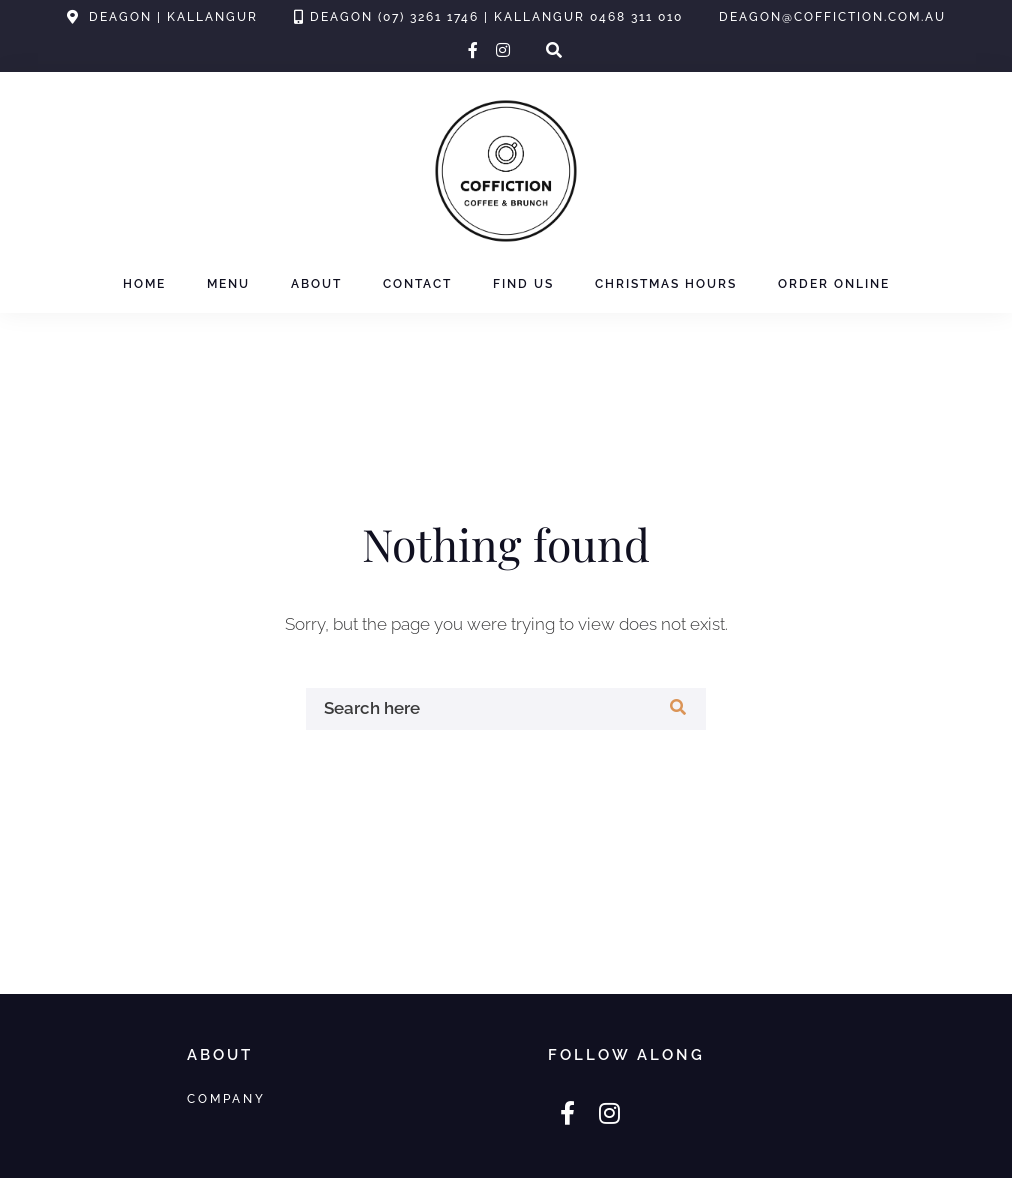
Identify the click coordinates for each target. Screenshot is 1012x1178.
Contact (417, 284)
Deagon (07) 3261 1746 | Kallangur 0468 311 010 (496, 17)
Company (226, 1098)
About (316, 284)
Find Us (523, 284)
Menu (228, 284)
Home (144, 284)
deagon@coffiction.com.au (832, 17)
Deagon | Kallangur (173, 17)
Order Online (834, 284)
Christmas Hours (666, 284)
